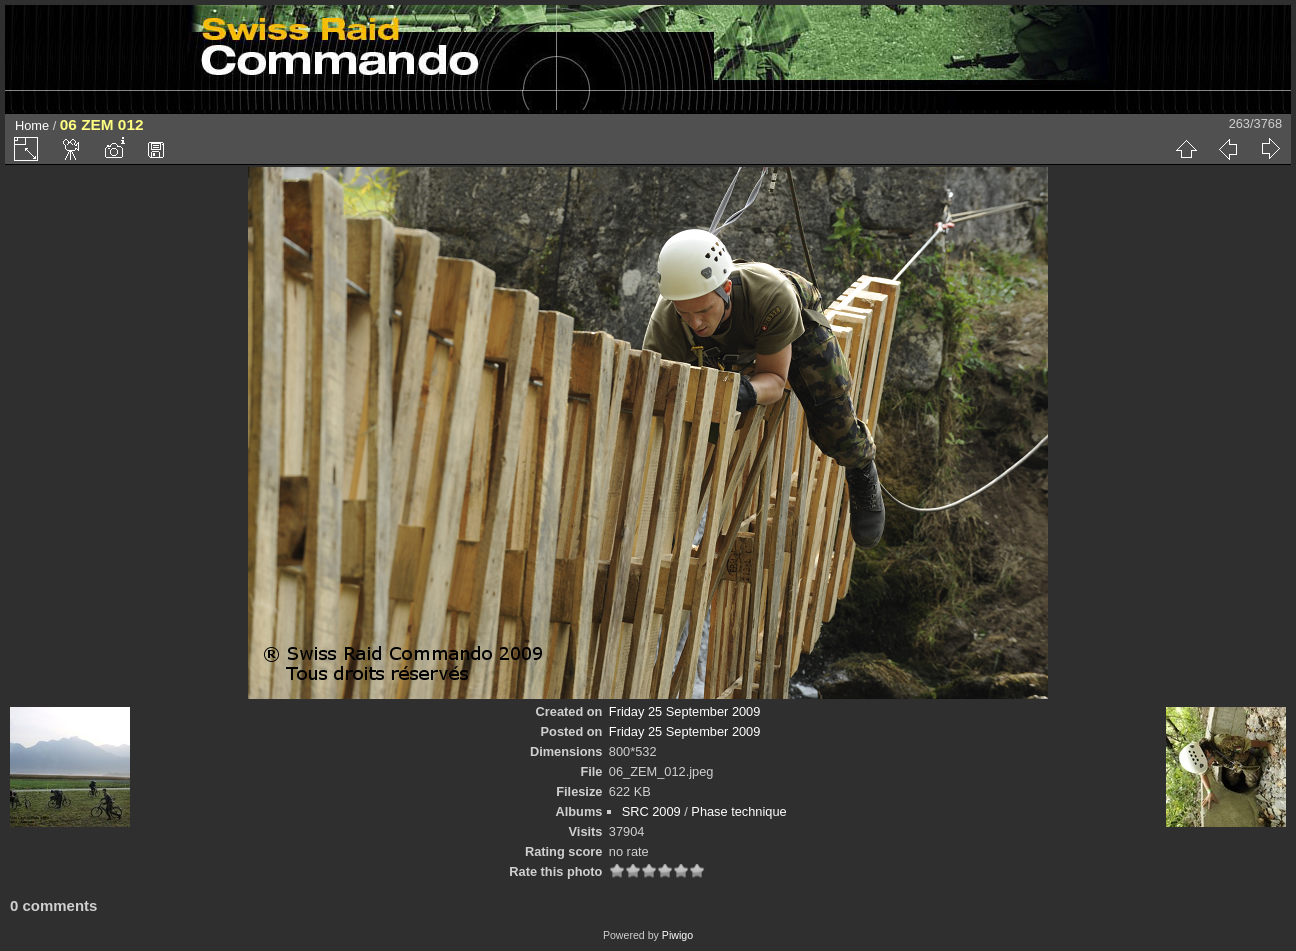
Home (32, 125)
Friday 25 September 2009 (685, 711)
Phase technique (738, 811)
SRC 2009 (651, 811)
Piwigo (677, 935)
